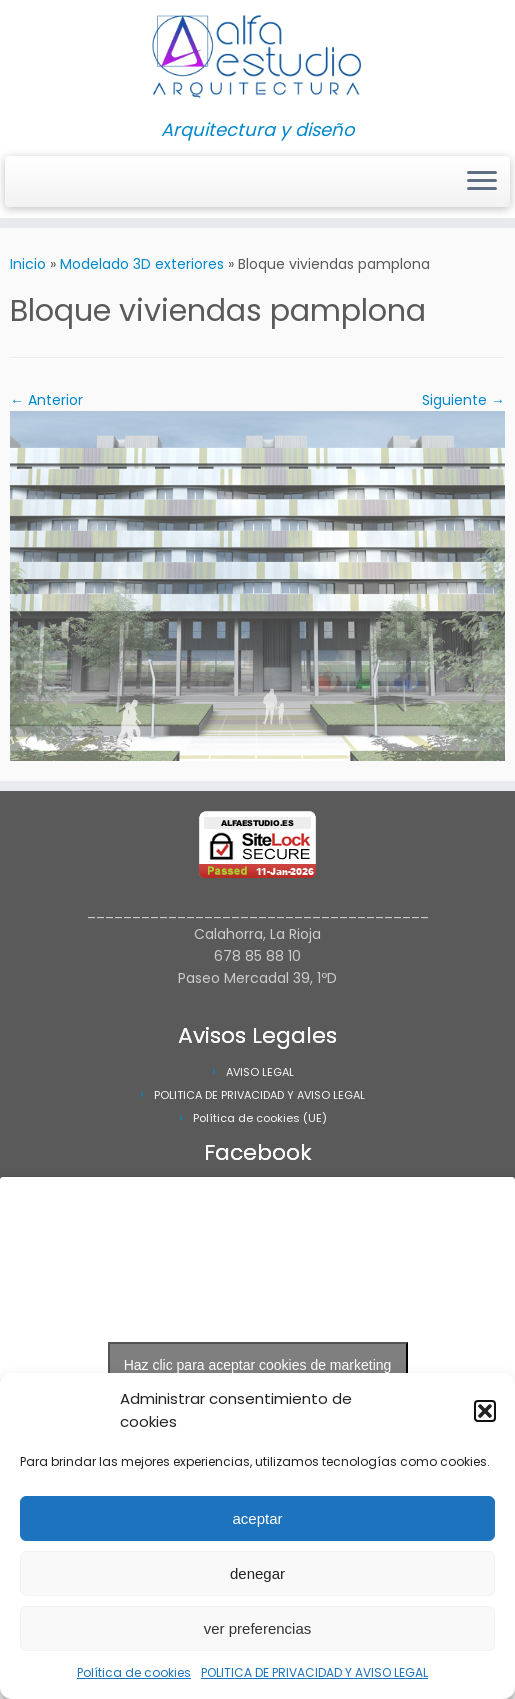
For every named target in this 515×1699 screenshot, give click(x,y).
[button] (485, 1411)
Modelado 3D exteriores (142, 264)
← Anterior (46, 400)
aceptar (257, 1518)
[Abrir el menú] (482, 182)
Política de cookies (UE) (260, 1118)
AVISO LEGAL (260, 1072)
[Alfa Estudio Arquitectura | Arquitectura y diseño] (257, 60)
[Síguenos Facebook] (42, 182)
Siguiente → (463, 400)
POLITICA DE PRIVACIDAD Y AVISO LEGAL (314, 1672)
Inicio (28, 264)
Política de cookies (134, 1672)
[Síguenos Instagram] (29, 182)
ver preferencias (258, 1628)
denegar (257, 1573)
